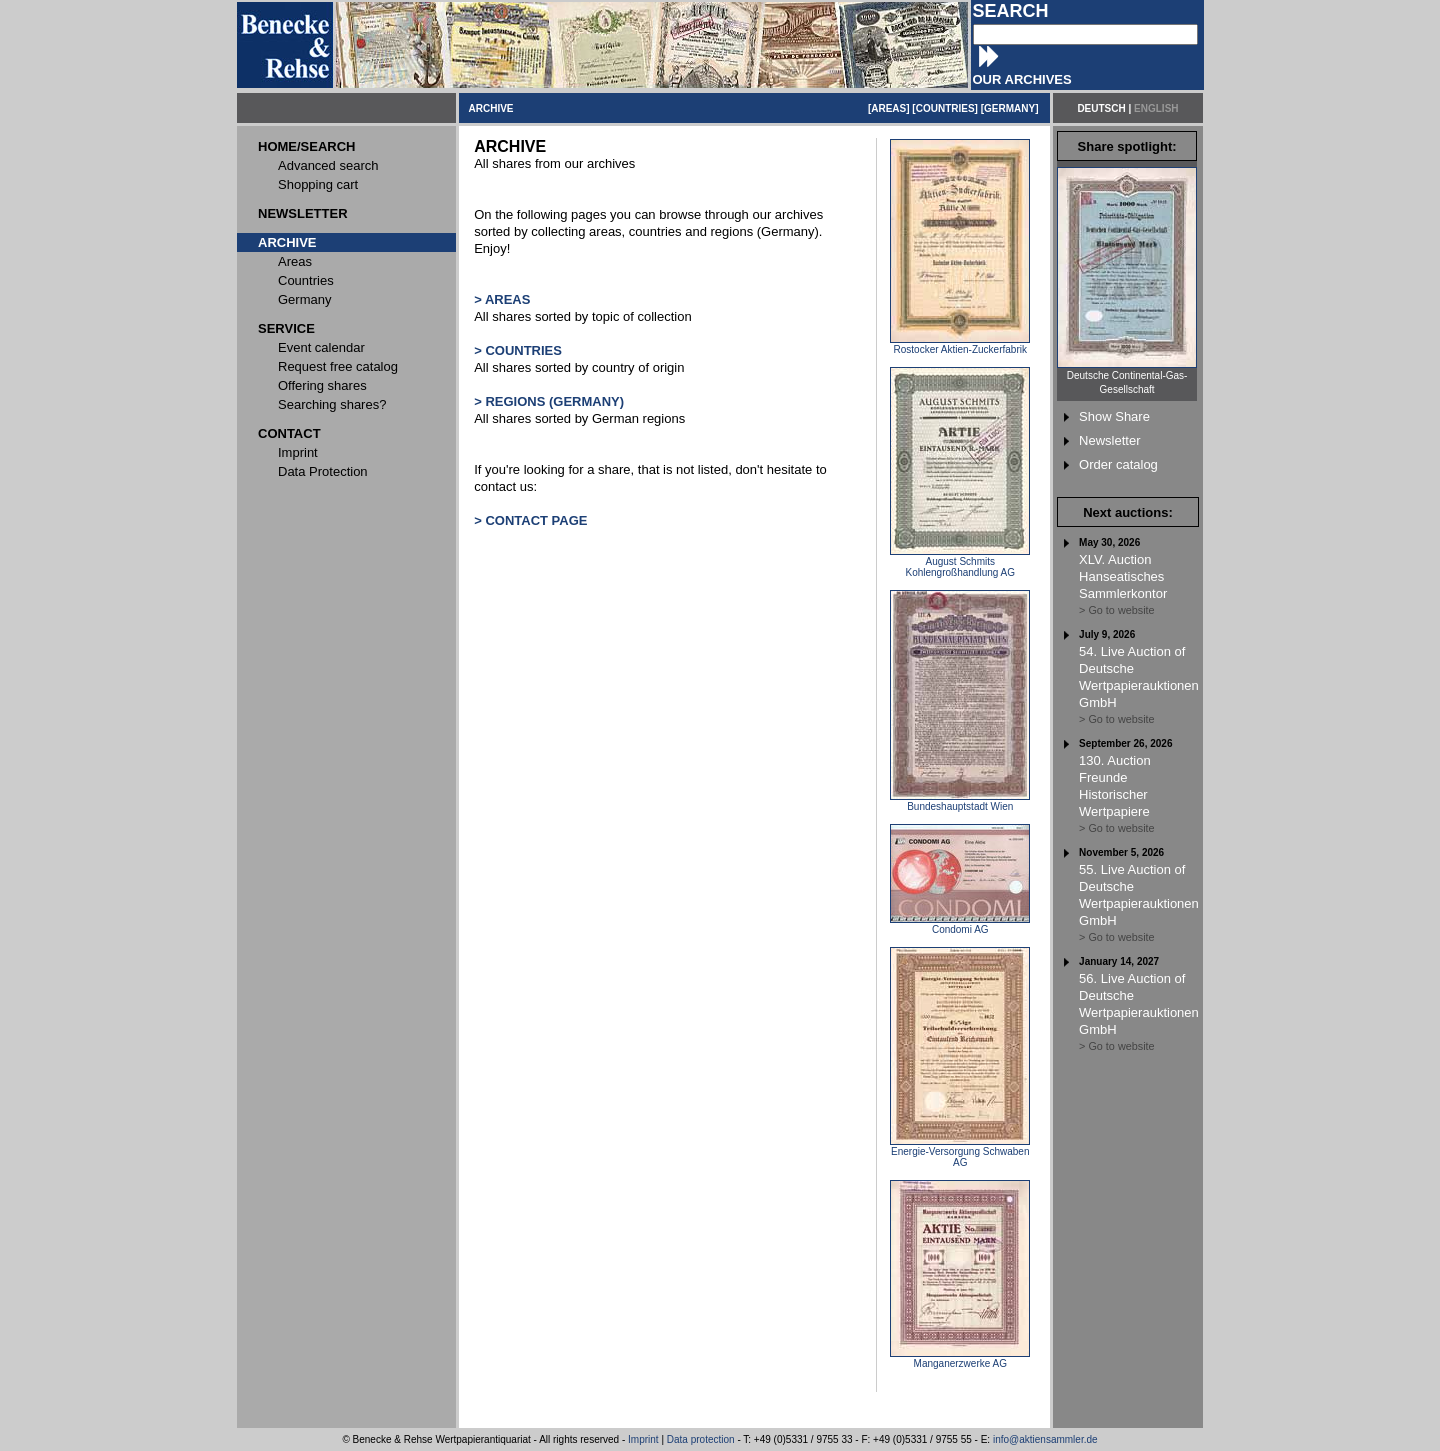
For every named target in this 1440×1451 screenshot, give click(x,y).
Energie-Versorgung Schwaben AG (960, 1152)
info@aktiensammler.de (1045, 1439)
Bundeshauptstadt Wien (960, 802)
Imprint (643, 1439)
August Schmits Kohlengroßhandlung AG (960, 562)
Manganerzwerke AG (960, 1359)
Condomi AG (960, 925)
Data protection (701, 1439)
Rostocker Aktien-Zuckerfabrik (960, 345)
